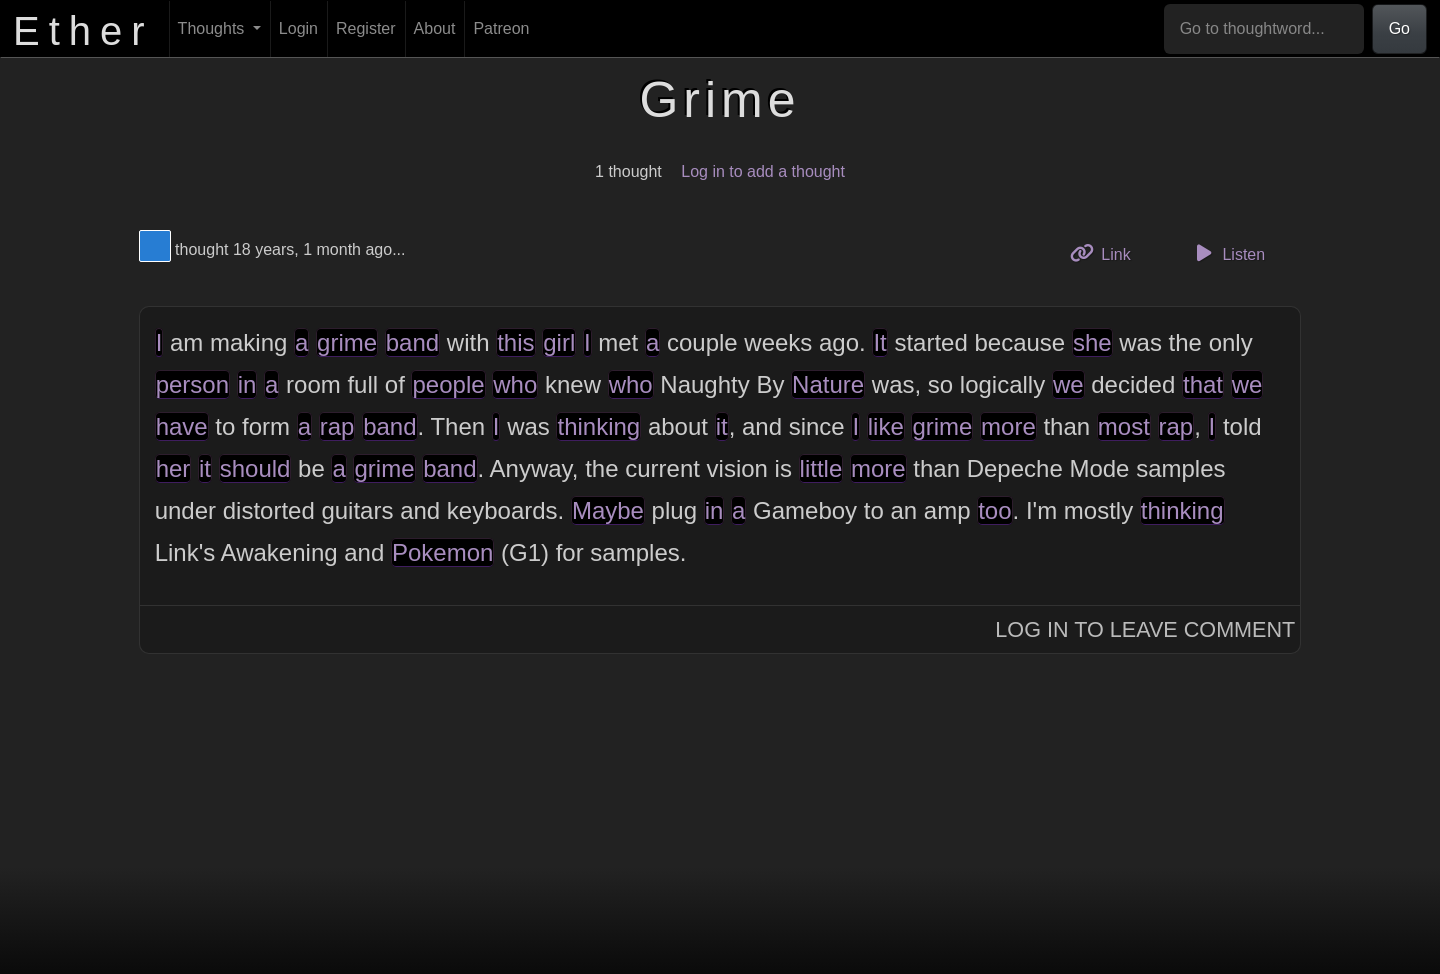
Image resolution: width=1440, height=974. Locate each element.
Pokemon (442, 552)
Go (1399, 28)
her (173, 468)
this (515, 342)
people (448, 384)
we (1068, 384)
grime (347, 342)
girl (559, 342)
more (1008, 426)
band (412, 342)
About (435, 28)
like (886, 426)
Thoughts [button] (213, 28)
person (192, 384)
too (994, 510)
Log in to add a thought (763, 171)
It (879, 342)
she (1092, 342)
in (247, 384)
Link (1108, 252)
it (722, 426)
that (1203, 384)
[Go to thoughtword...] (1264, 29)
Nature (828, 384)
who (515, 384)
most (1124, 426)
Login (298, 28)
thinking (598, 426)
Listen (1227, 253)
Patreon (501, 28)
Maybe (608, 510)
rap (337, 426)
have (182, 426)
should (255, 468)
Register (366, 28)
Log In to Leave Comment (1145, 629)
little (821, 468)
